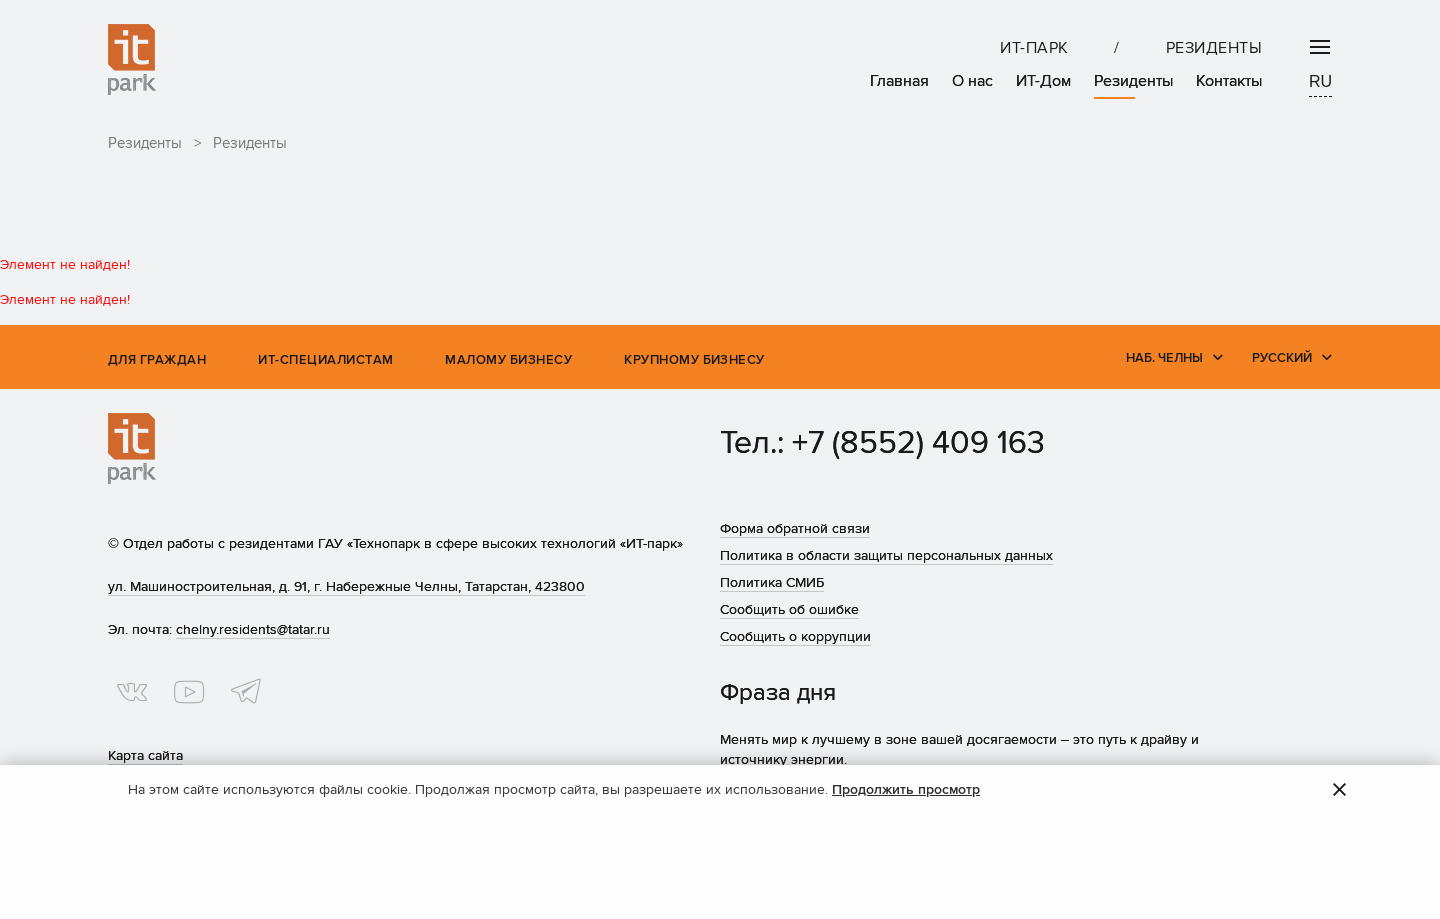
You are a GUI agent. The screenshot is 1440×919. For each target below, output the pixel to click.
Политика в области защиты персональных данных (886, 555)
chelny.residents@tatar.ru (253, 629)
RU (1320, 81)
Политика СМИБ (772, 582)
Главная (899, 81)
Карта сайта (145, 756)
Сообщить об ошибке (789, 609)
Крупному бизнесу (694, 360)
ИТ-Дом (1043, 81)
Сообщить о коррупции (795, 636)
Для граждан (157, 360)
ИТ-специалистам (325, 360)
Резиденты (1214, 48)
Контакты (1229, 81)
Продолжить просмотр (906, 789)
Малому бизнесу (508, 360)
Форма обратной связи (795, 528)
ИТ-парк (1034, 48)
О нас (972, 81)
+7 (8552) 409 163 (918, 443)
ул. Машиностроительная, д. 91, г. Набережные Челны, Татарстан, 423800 (346, 586)
